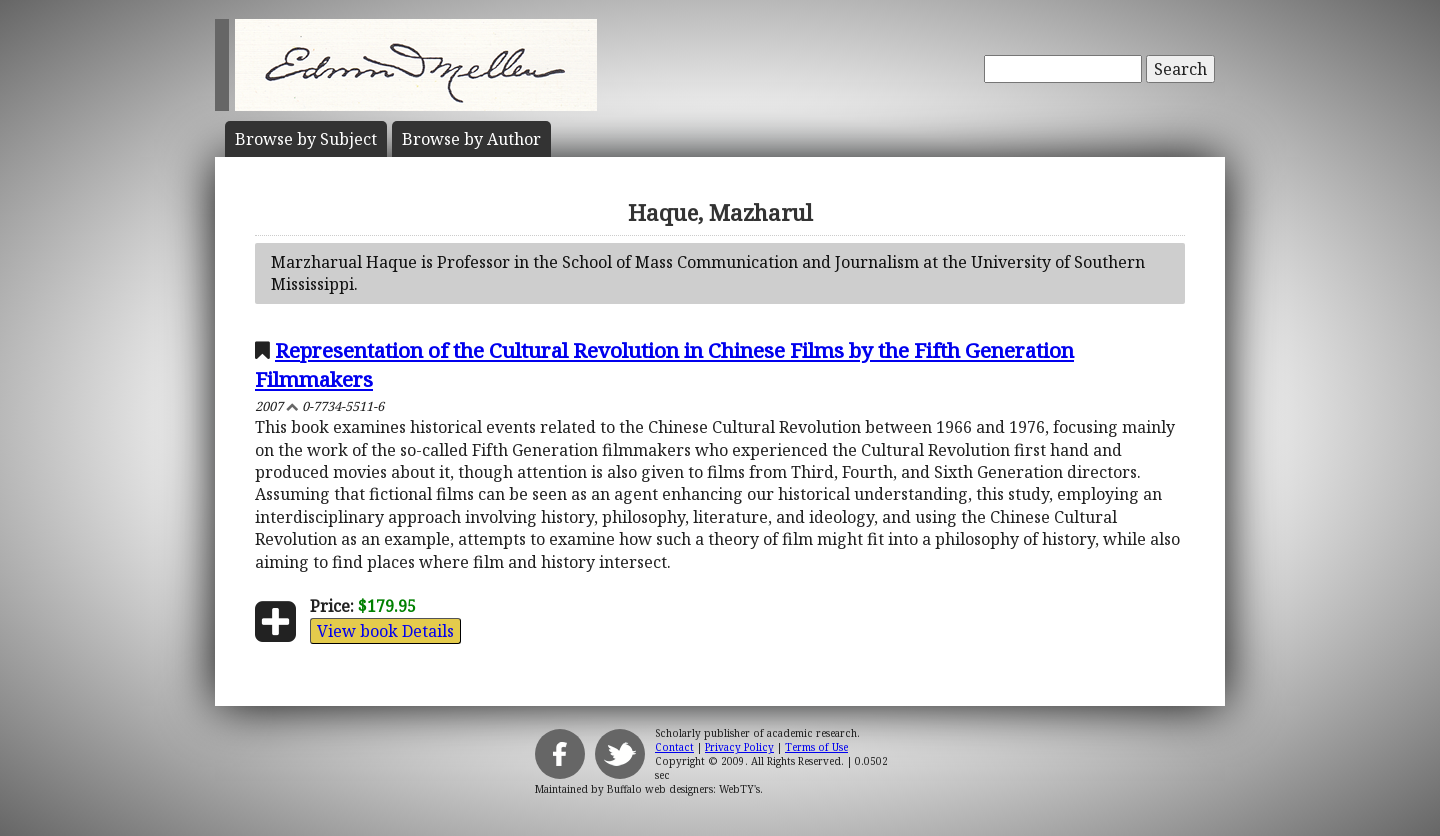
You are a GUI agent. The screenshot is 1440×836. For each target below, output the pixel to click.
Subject (306, 139)
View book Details (385, 631)
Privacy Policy (739, 747)
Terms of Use (816, 747)
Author (471, 139)
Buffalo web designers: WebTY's (683, 789)
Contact (674, 747)
